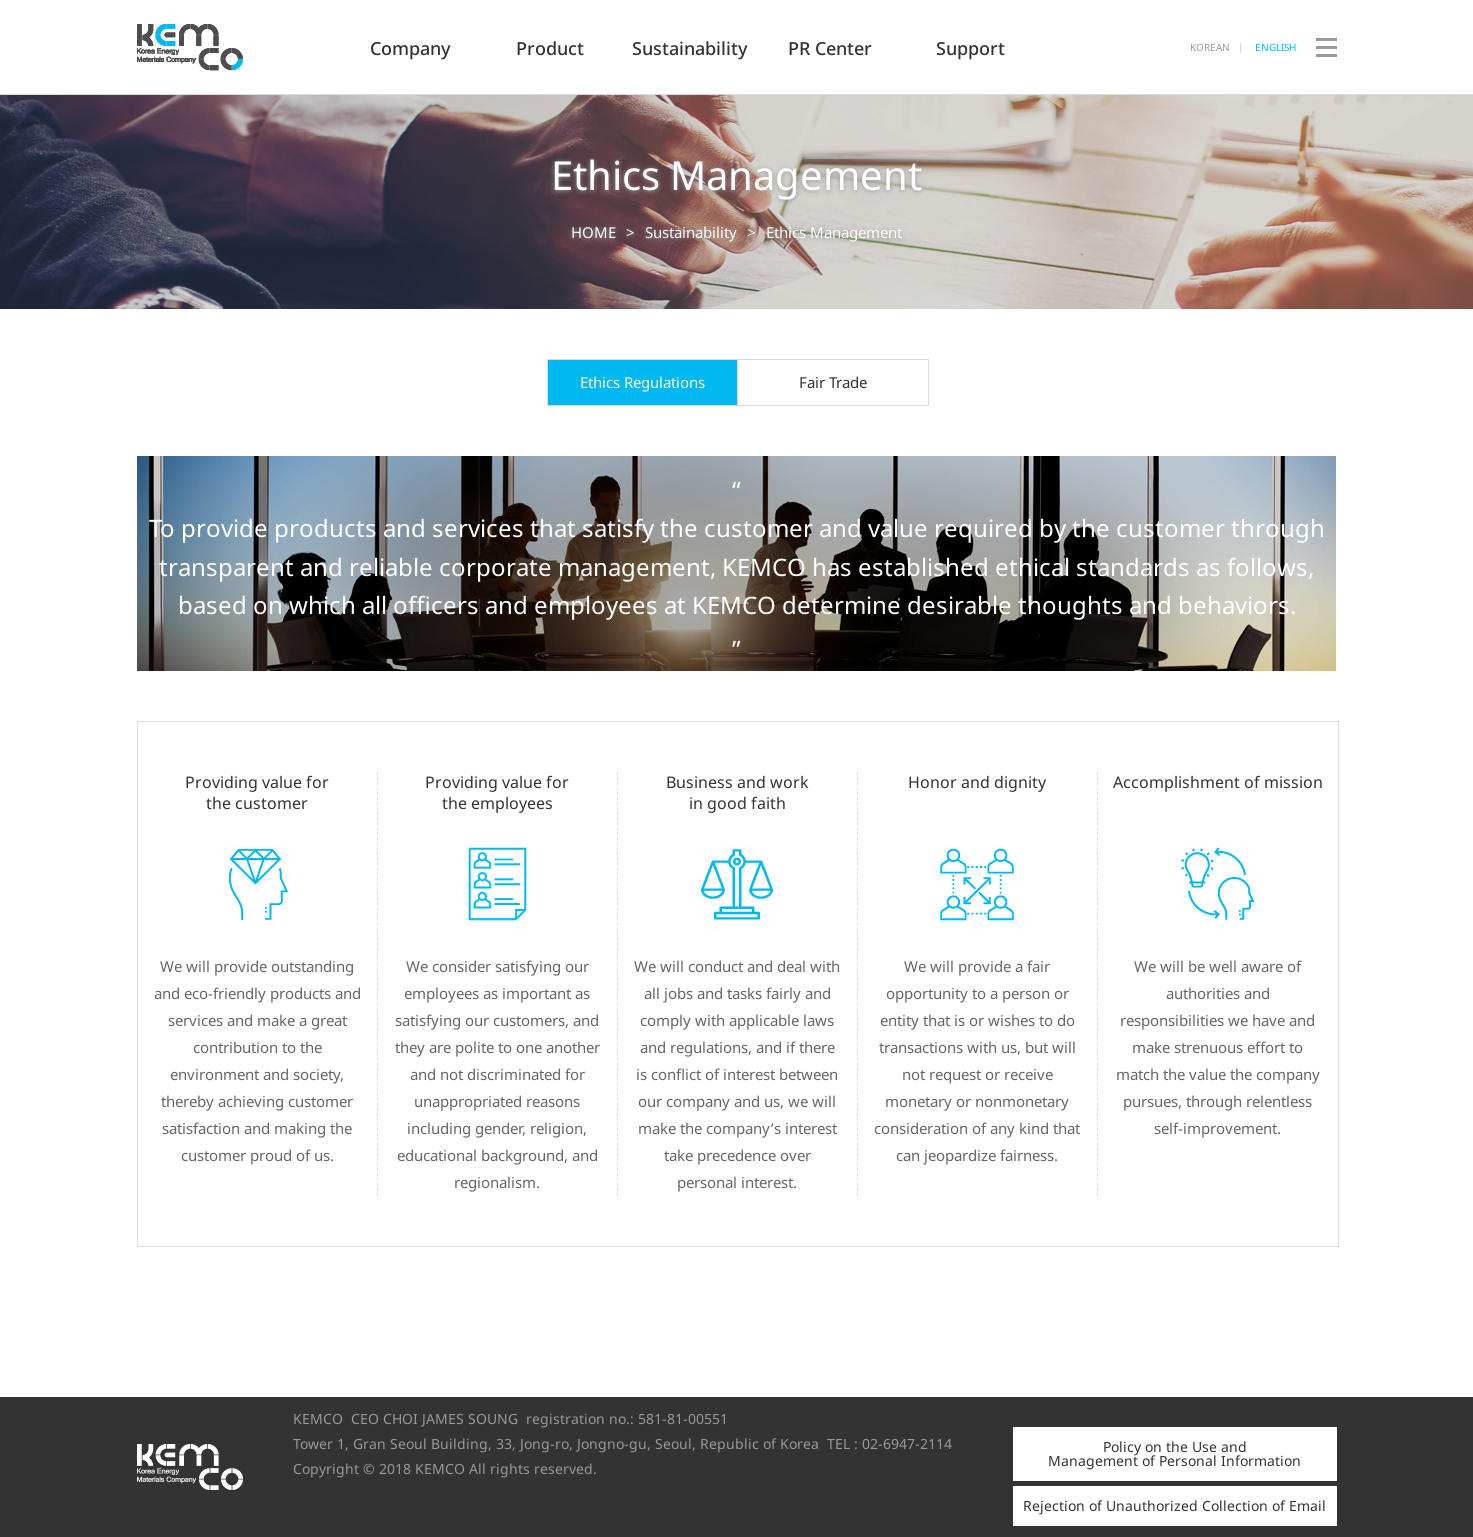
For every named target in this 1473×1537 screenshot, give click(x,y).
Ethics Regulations (642, 382)
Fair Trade (833, 382)
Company (410, 48)
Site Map (1326, 93)
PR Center (830, 48)
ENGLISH (1275, 47)
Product (550, 48)
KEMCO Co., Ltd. (239, 47)
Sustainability (690, 48)
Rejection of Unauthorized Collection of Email (1174, 1505)
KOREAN (1210, 47)
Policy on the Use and (1174, 1453)
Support (970, 48)
